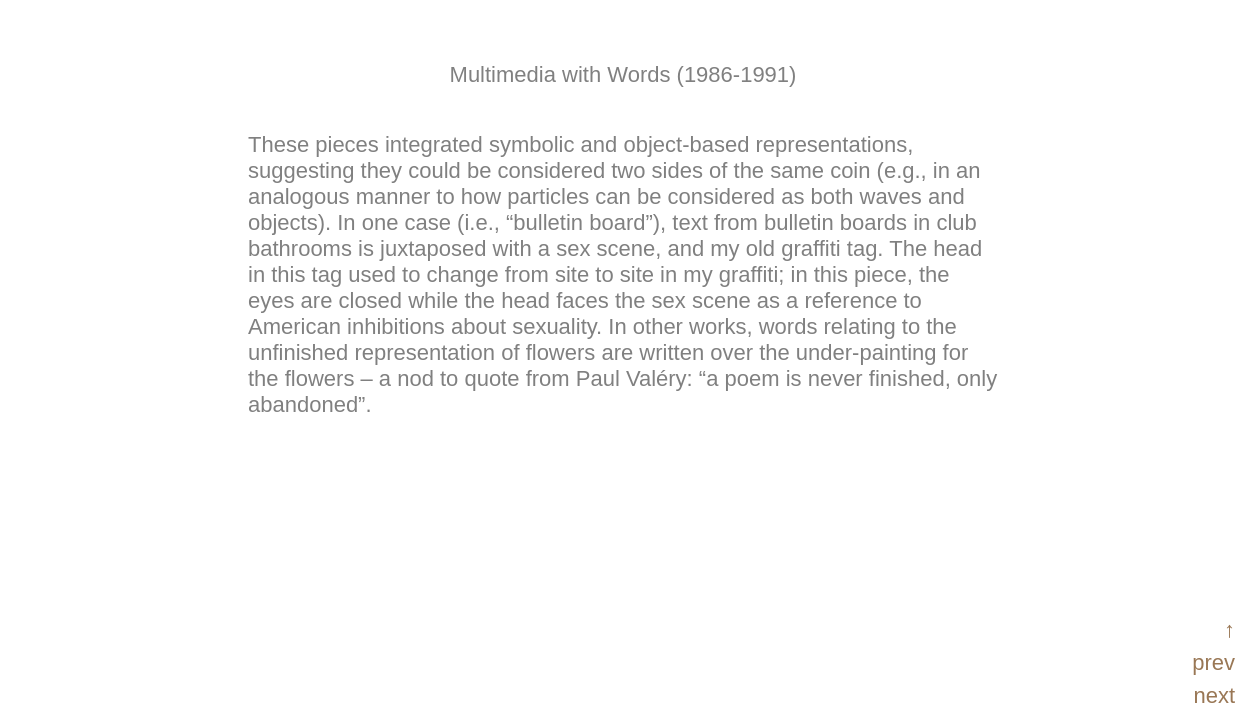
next (1214, 695)
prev (1213, 662)
